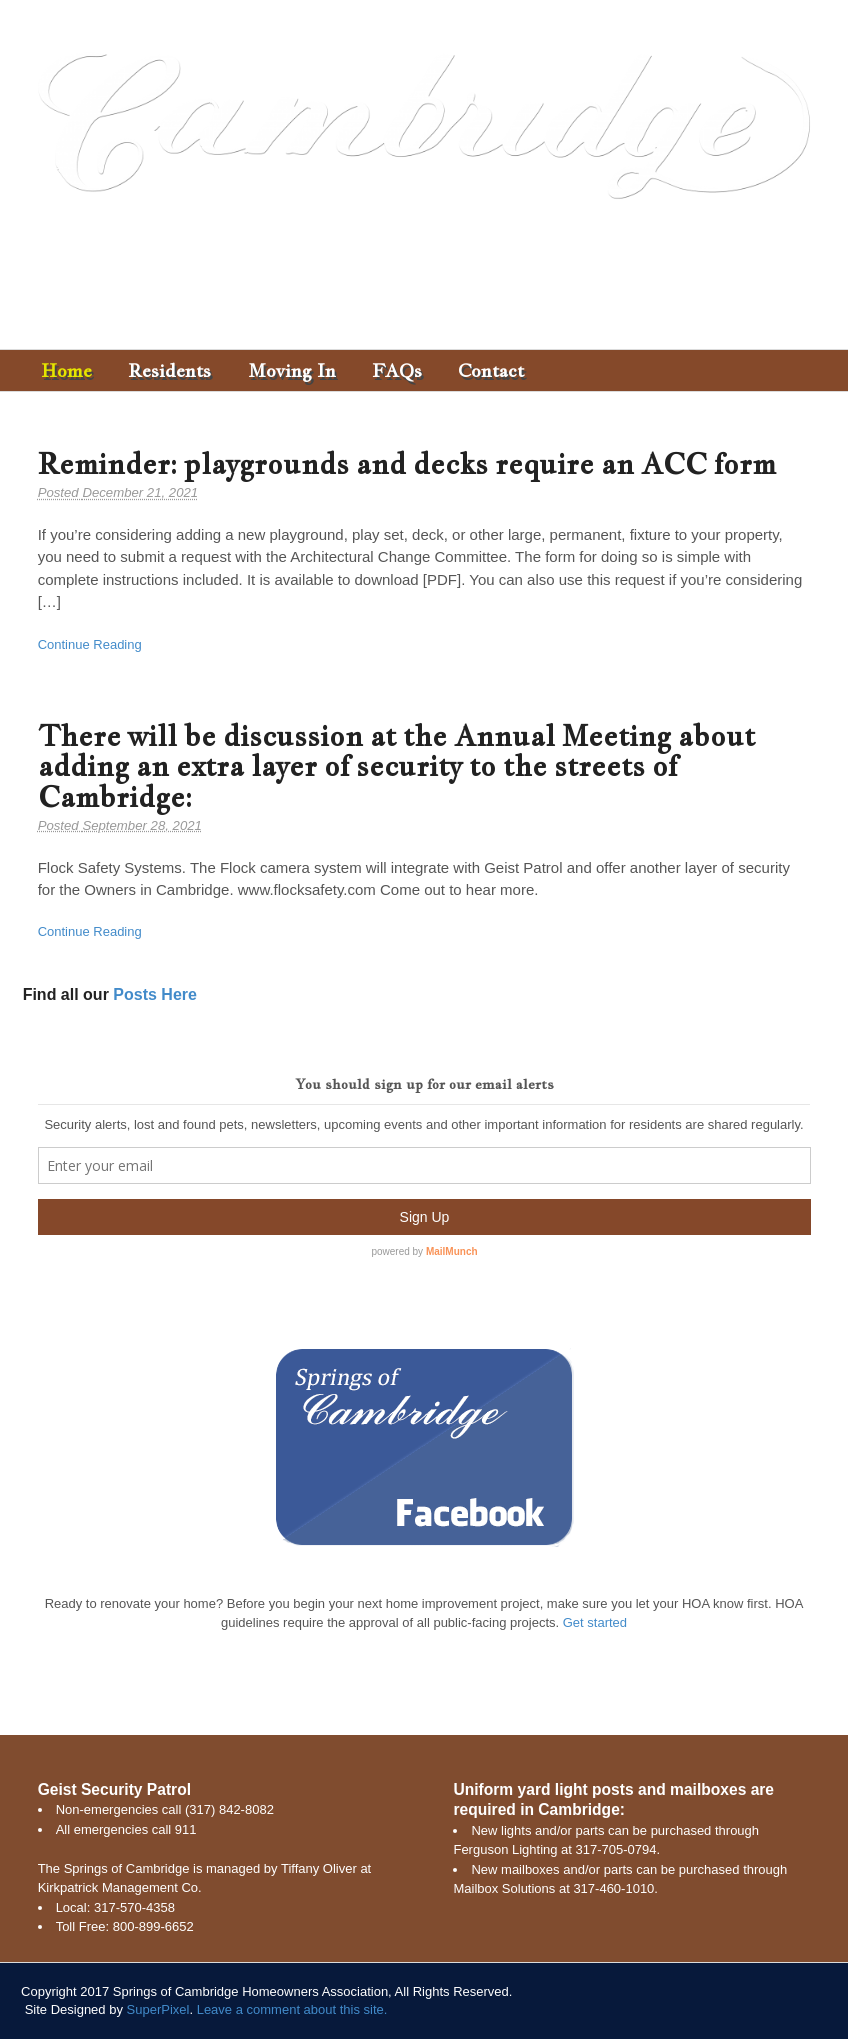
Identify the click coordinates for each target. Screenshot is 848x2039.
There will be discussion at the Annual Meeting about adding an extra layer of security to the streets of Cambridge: (396, 766)
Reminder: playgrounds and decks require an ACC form (407, 463)
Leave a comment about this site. (292, 2009)
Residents (169, 370)
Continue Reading (90, 644)
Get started (595, 1622)
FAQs (397, 370)
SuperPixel (158, 2009)
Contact (491, 370)
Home (66, 370)
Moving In (292, 370)
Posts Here (155, 994)
